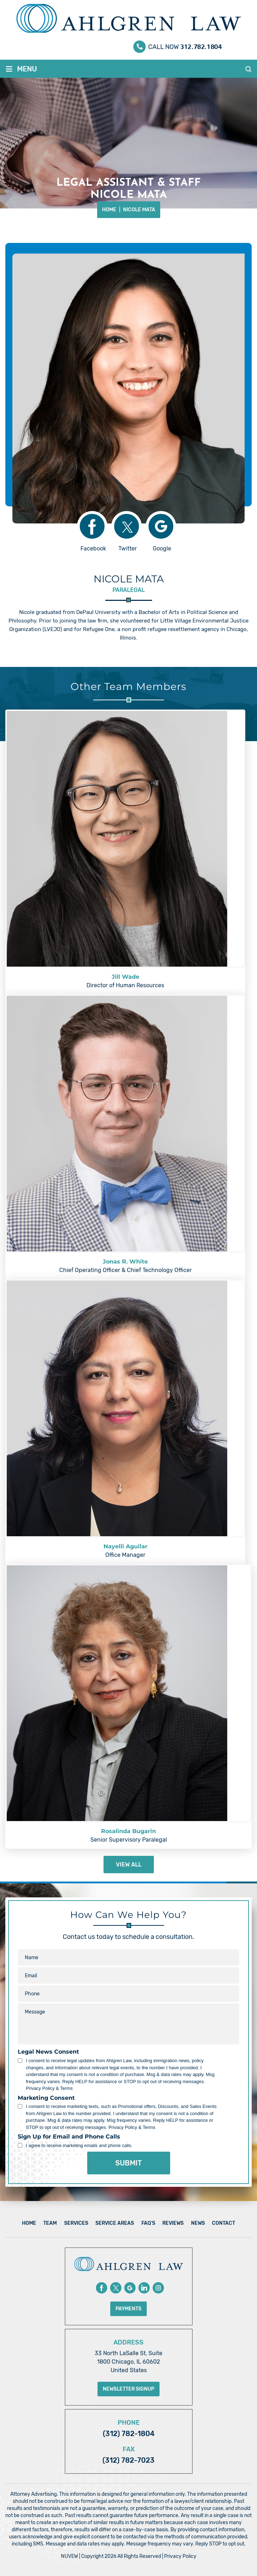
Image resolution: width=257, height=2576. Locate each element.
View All (128, 1864)
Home (29, 2223)
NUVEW (69, 2556)
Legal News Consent (48, 2052)
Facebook (93, 548)
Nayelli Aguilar (125, 1546)
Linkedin (144, 2288)
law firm (97, 621)
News (198, 2223)
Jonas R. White (125, 1261)
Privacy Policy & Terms (49, 2088)
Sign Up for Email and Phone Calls (69, 2137)
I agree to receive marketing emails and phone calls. (79, 2145)
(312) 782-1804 (129, 2433)
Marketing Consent (46, 2098)
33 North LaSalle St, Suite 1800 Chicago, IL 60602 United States (128, 2362)
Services (76, 2223)
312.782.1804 (201, 45)
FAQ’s (148, 2223)
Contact (223, 2223)
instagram (158, 2288)
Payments (128, 2309)
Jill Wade (125, 976)
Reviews (173, 2223)
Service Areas (114, 2223)
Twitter (127, 548)
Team (50, 2223)
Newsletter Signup (128, 2389)
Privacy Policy (180, 2556)
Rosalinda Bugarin (128, 1831)
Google (162, 548)
